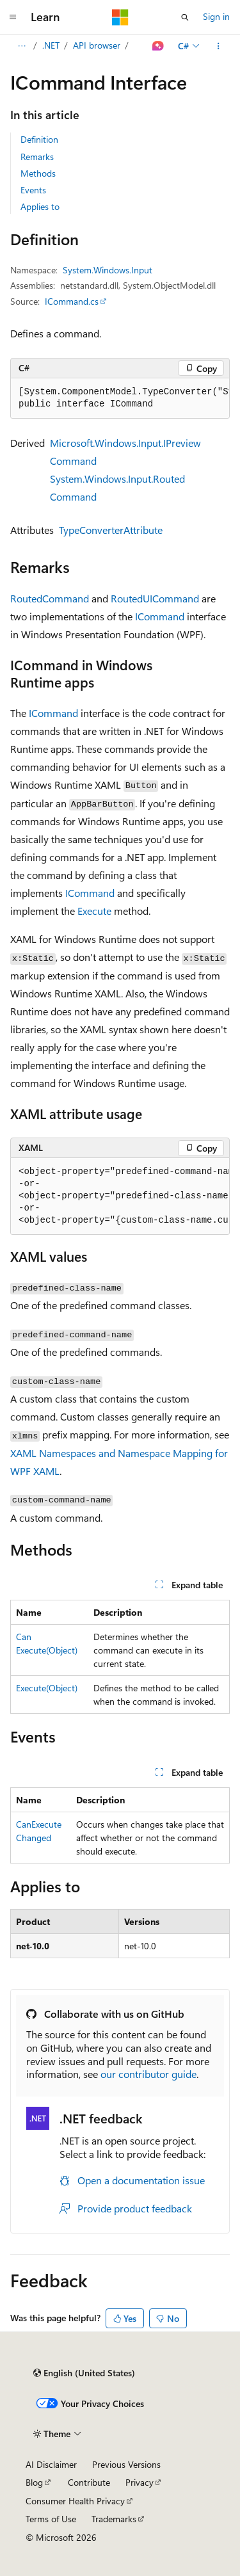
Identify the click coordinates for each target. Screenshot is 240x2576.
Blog (34, 2482)
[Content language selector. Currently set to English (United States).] (84, 2373)
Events (33, 190)
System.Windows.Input (107, 270)
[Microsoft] (120, 17)
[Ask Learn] (158, 46)
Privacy (139, 2482)
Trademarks (114, 2519)
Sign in (216, 16)
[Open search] (185, 17)
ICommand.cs (72, 301)
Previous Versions (126, 2464)
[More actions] (218, 46)
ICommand (159, 616)
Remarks (37, 156)
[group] (120, 398)
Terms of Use (51, 2519)
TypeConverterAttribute (111, 529)
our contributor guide (148, 2074)
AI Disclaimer (51, 2464)
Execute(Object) (46, 1688)
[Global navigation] (13, 17)
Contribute (89, 2482)
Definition (39, 139)
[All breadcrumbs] (21, 46)
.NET (51, 45)
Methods (38, 173)
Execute (94, 910)
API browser (96, 45)
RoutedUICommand (155, 598)
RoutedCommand (49, 598)
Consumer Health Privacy (75, 2501)
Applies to (40, 206)
